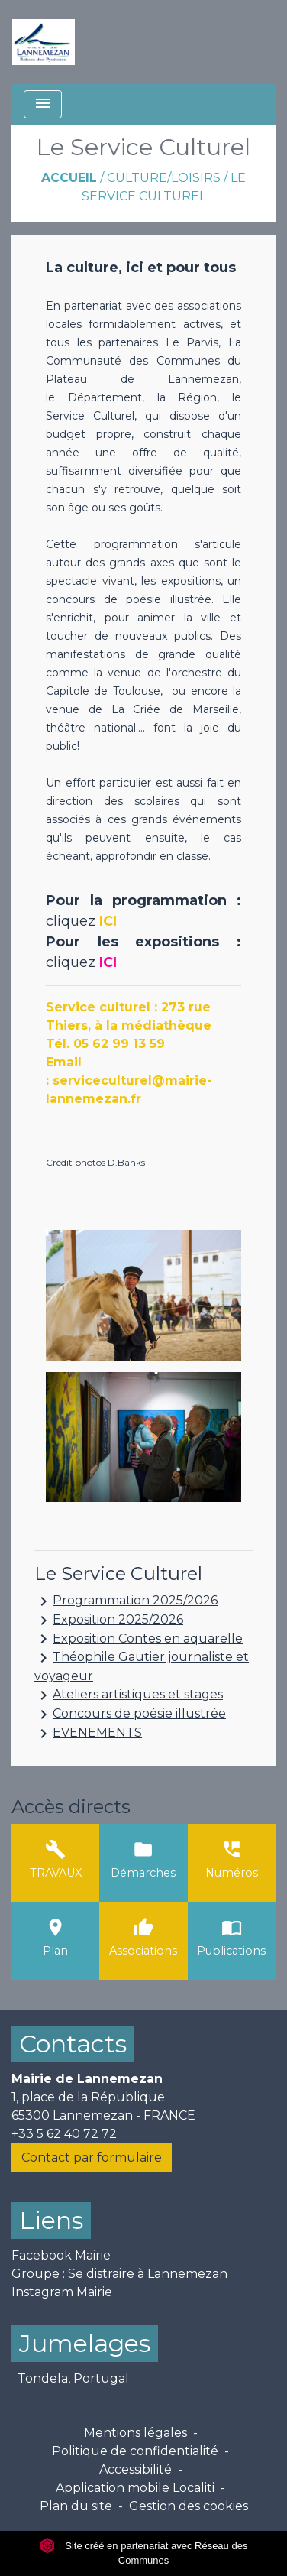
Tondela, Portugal (73, 2378)
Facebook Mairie (61, 2255)
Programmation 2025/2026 (126, 1601)
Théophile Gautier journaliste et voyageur (141, 1666)
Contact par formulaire (91, 2157)
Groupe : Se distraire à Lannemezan (119, 2273)
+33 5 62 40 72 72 (64, 2134)
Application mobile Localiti (135, 2487)
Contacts (73, 2044)
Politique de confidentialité (135, 2451)
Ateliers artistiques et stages (128, 1695)
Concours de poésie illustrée (130, 1714)
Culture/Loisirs (164, 177)
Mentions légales (135, 2432)
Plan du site (76, 2506)
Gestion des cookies (188, 2506)
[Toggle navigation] (43, 104)
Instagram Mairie (61, 2292)
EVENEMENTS (88, 1733)
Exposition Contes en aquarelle (138, 1639)
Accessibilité (135, 2469)
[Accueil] (43, 42)
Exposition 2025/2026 (108, 1620)
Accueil (69, 177)
